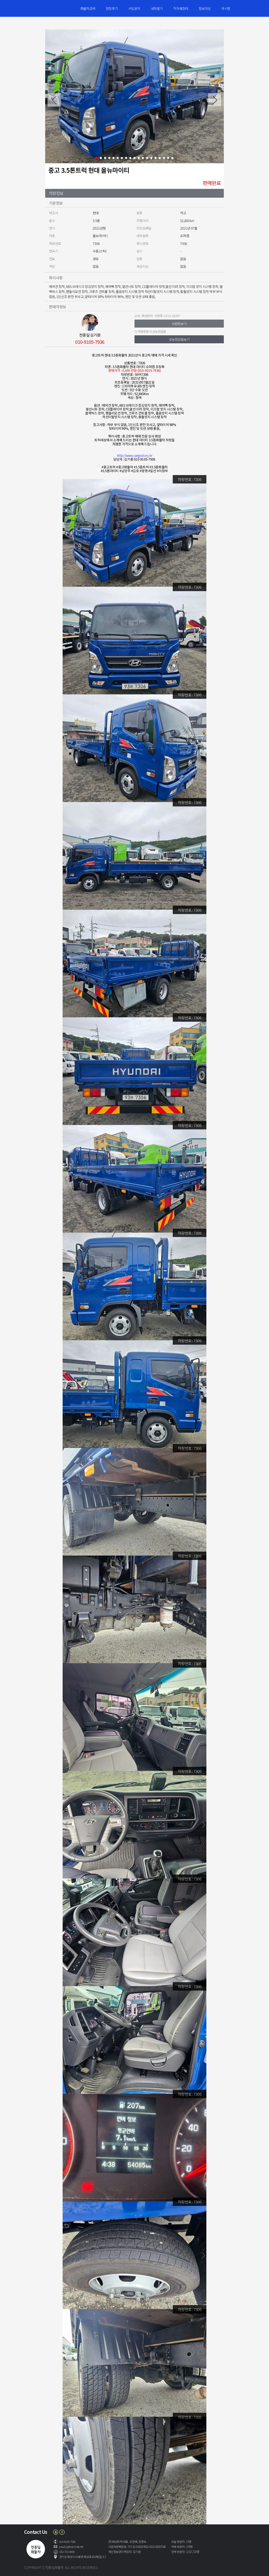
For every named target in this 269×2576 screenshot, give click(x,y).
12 (143, 158)
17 (164, 158)
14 (151, 158)
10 (134, 158)
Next (215, 100)
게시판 (225, 8)
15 (155, 158)
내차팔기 (157, 8)
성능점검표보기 (179, 339)
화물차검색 (87, 8)
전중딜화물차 (60, 8)
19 (172, 158)
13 (147, 158)
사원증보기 (179, 323)
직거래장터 (180, 8)
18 (168, 158)
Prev (54, 100)
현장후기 (112, 8)
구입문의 (134, 8)
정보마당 (205, 8)
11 (139, 158)
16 (160, 158)
